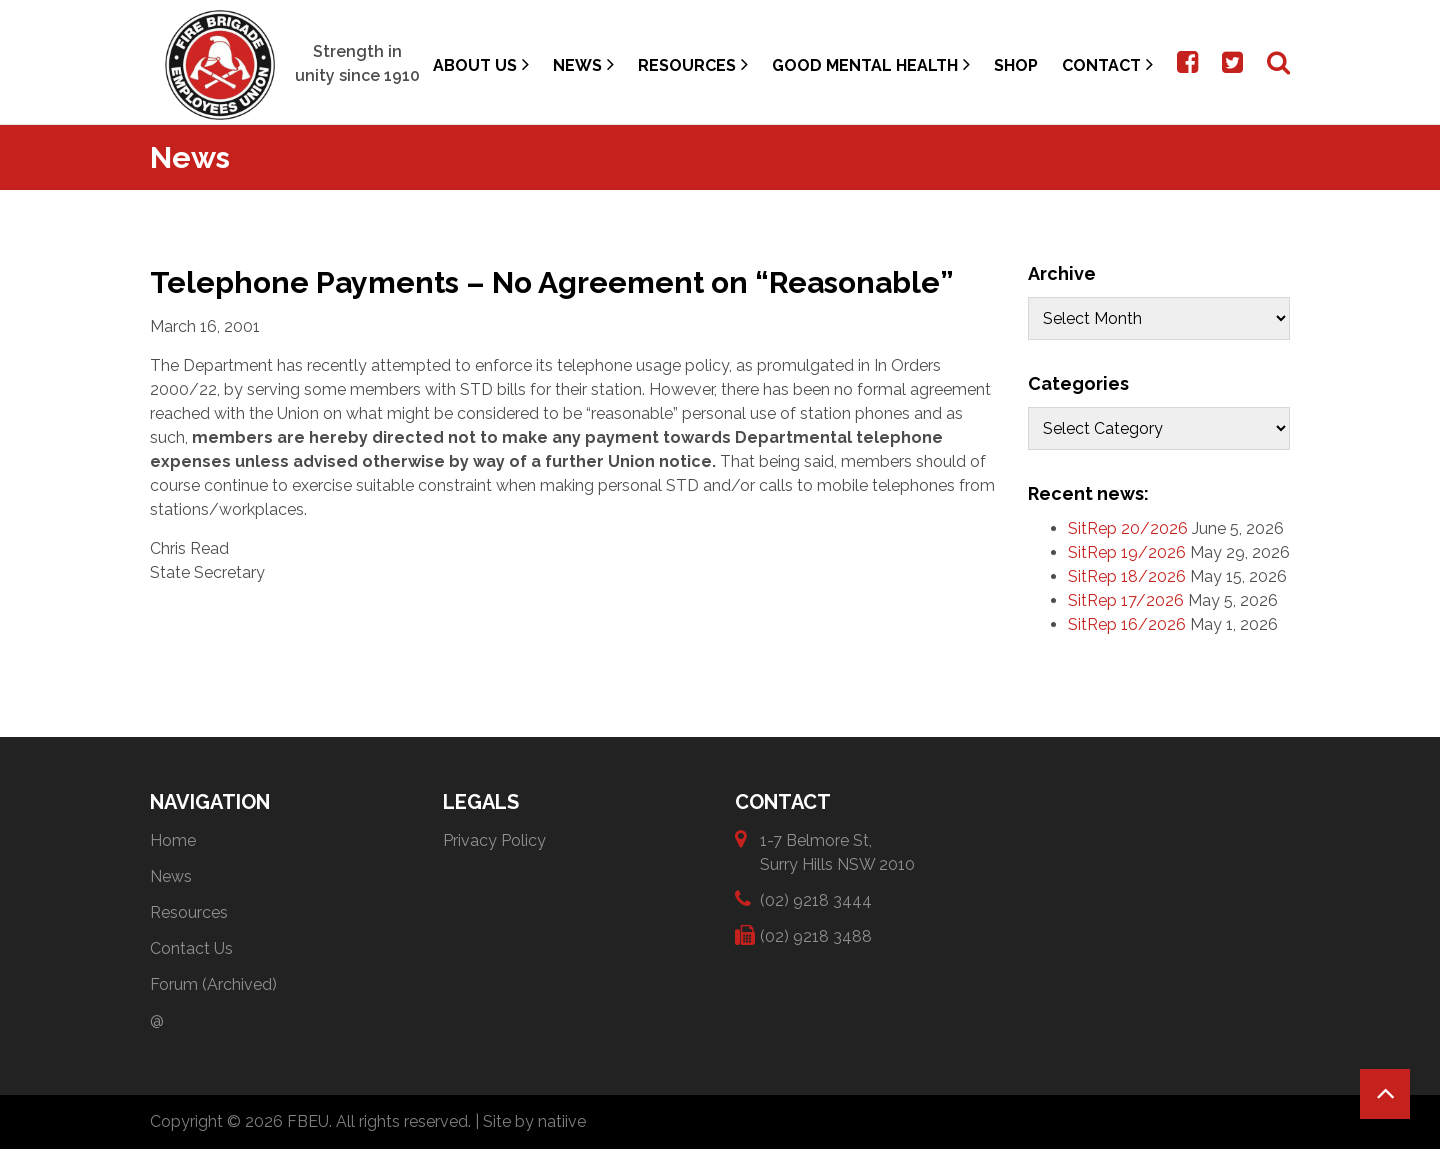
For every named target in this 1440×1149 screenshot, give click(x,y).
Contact (1107, 64)
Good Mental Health (871, 64)
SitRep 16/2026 (1127, 624)
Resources (693, 64)
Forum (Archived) (213, 984)
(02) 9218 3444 (816, 899)
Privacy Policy (494, 840)
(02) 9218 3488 (816, 935)
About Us (481, 64)
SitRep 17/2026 (1126, 600)
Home (173, 840)
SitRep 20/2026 (1128, 528)
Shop (1016, 65)
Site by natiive (534, 1121)
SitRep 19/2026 (1127, 552)
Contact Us (191, 948)
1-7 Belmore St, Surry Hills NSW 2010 (837, 851)
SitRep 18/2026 (1127, 576)
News (583, 64)
